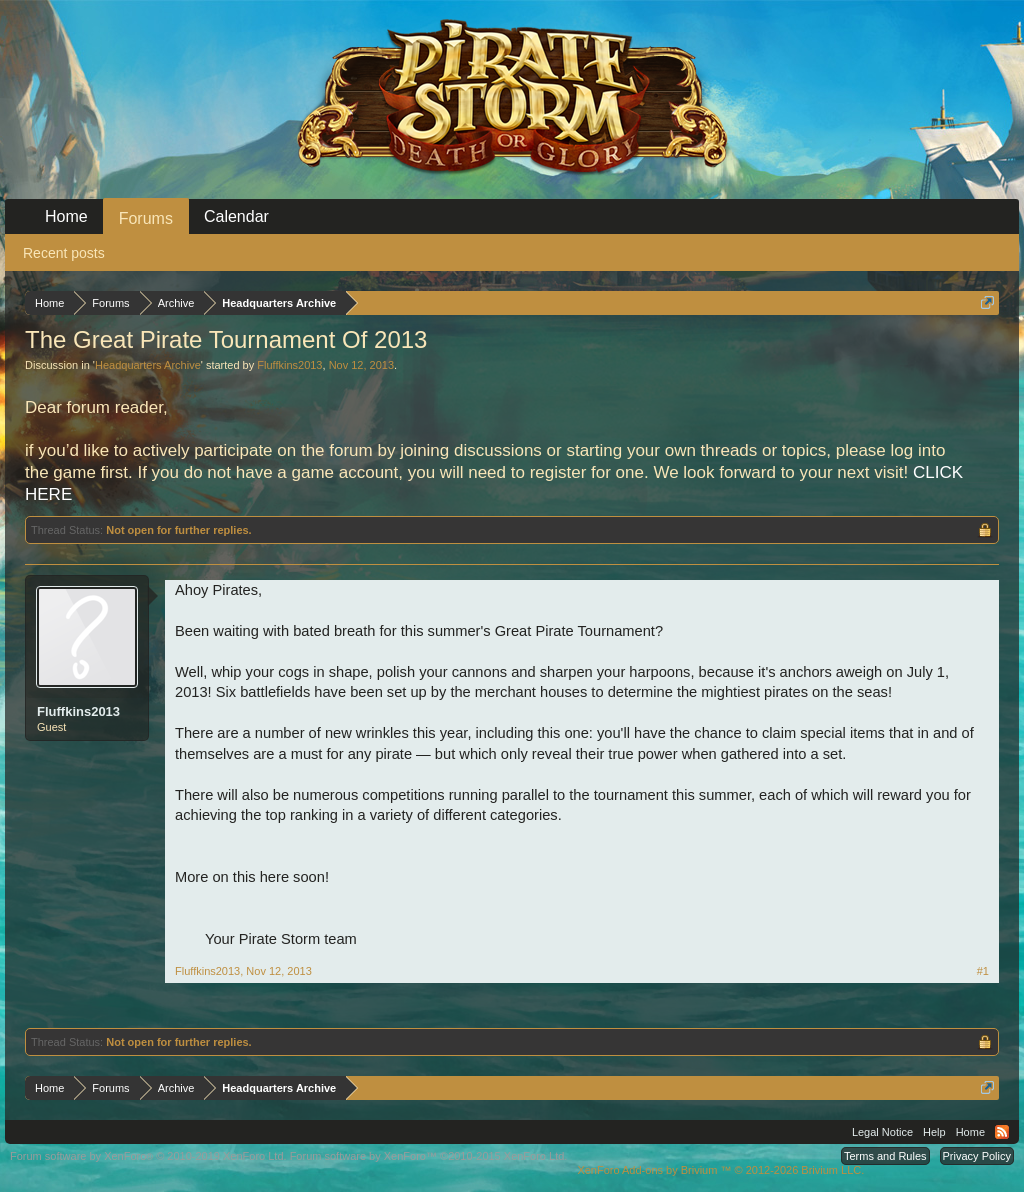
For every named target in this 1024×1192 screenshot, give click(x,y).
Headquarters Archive (148, 365)
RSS (1002, 1132)
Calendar (236, 216)
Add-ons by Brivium (720, 1170)
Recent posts (64, 253)
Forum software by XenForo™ (429, 1156)
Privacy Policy (977, 1156)
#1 (983, 971)
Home (66, 216)
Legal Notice (882, 1132)
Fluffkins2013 (289, 365)
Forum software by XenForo (148, 1156)
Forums (146, 218)
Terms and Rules (885, 1156)
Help (934, 1132)
